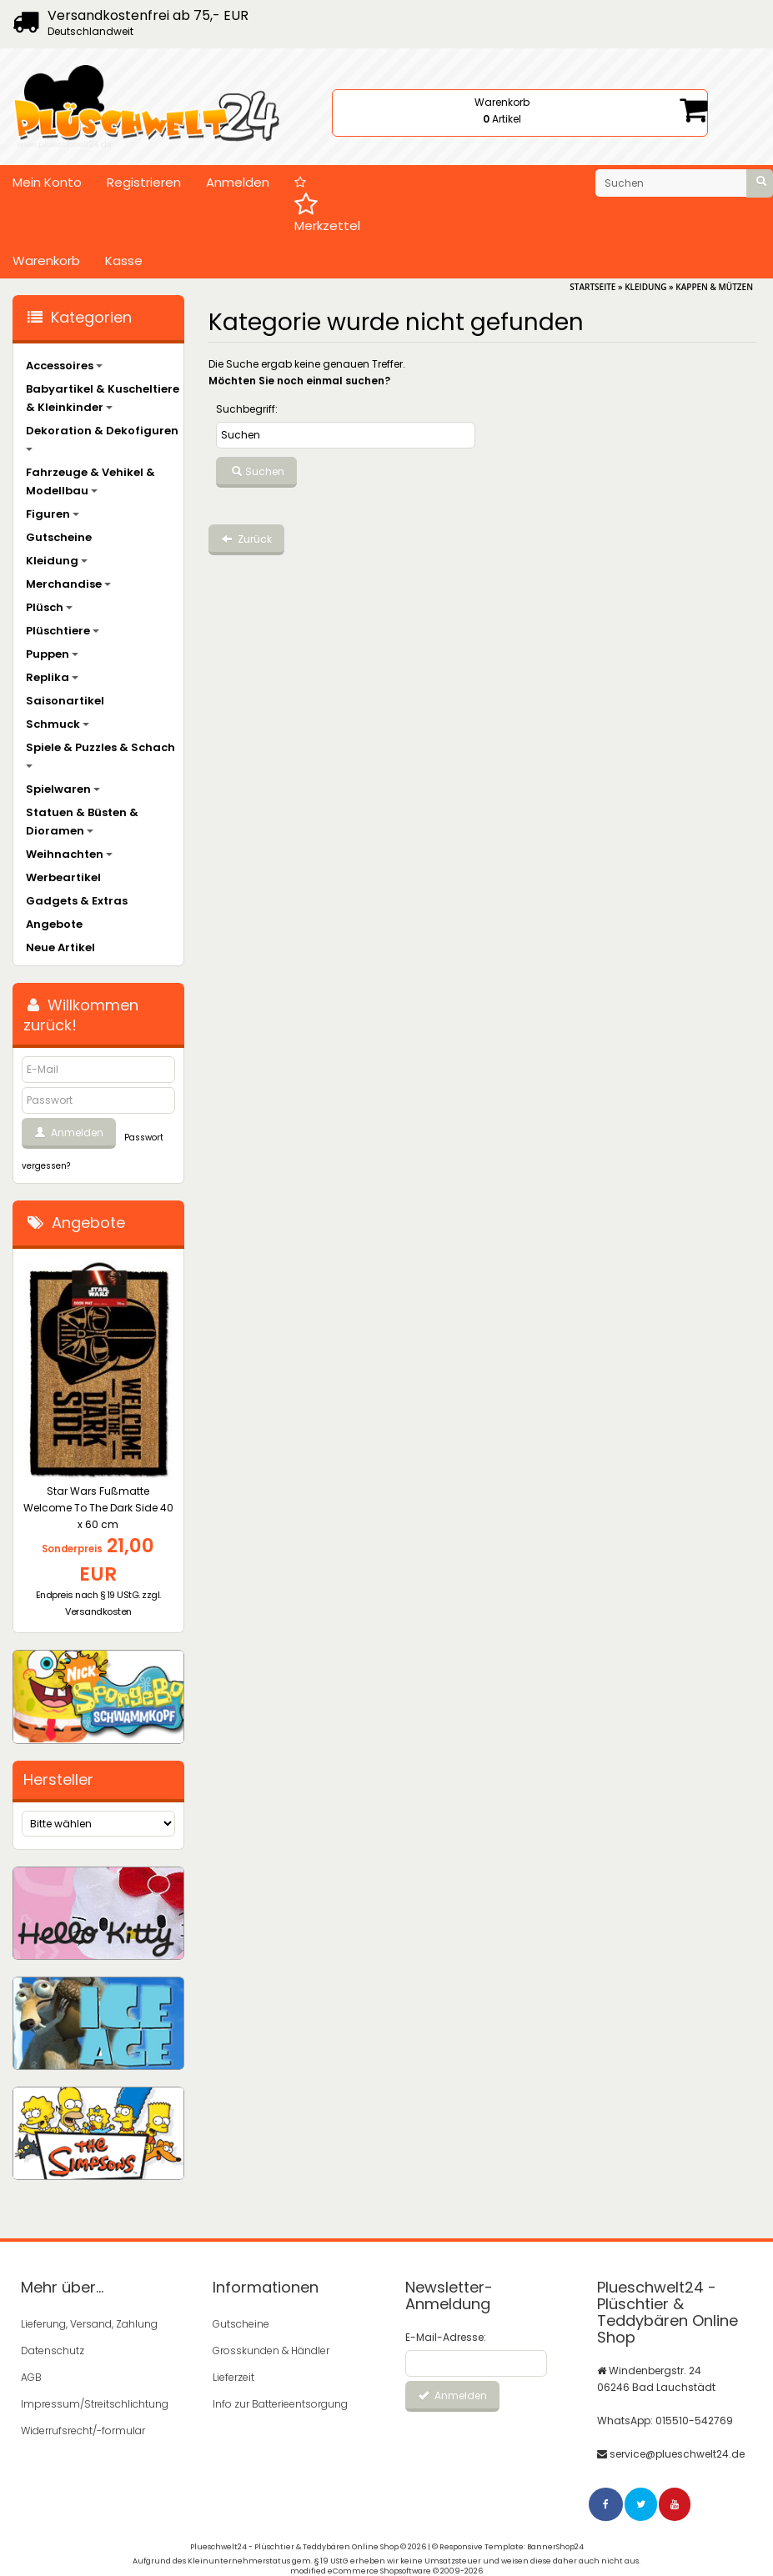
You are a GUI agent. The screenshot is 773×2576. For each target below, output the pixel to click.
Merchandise (68, 584)
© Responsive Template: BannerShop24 (508, 2547)
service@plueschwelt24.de (677, 2454)
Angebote (54, 924)
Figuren (52, 514)
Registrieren (144, 182)
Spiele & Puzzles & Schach (100, 753)
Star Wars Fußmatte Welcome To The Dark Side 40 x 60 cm (98, 1507)
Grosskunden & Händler (271, 2350)
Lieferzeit (233, 2377)
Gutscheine (59, 537)
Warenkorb (46, 260)
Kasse (124, 260)
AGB (31, 2377)
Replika (52, 677)
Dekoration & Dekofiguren (102, 437)
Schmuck (57, 724)
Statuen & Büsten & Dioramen (82, 821)
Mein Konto (47, 182)
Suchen (256, 471)
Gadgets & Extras (77, 901)
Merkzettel (327, 205)
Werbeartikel (63, 877)
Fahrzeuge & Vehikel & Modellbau (90, 481)
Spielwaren (63, 789)
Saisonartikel (65, 701)
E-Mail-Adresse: (445, 2337)
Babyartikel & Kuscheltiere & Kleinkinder (102, 398)
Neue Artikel (60, 947)
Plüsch (49, 607)
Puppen (52, 654)
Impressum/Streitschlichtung (92, 2404)
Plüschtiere (62, 631)
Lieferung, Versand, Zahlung (89, 2324)
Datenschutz (52, 2350)
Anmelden (237, 182)
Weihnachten (69, 854)
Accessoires (64, 365)
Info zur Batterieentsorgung (280, 2404)
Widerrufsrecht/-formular (83, 2430)
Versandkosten (98, 1611)
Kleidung (57, 561)
